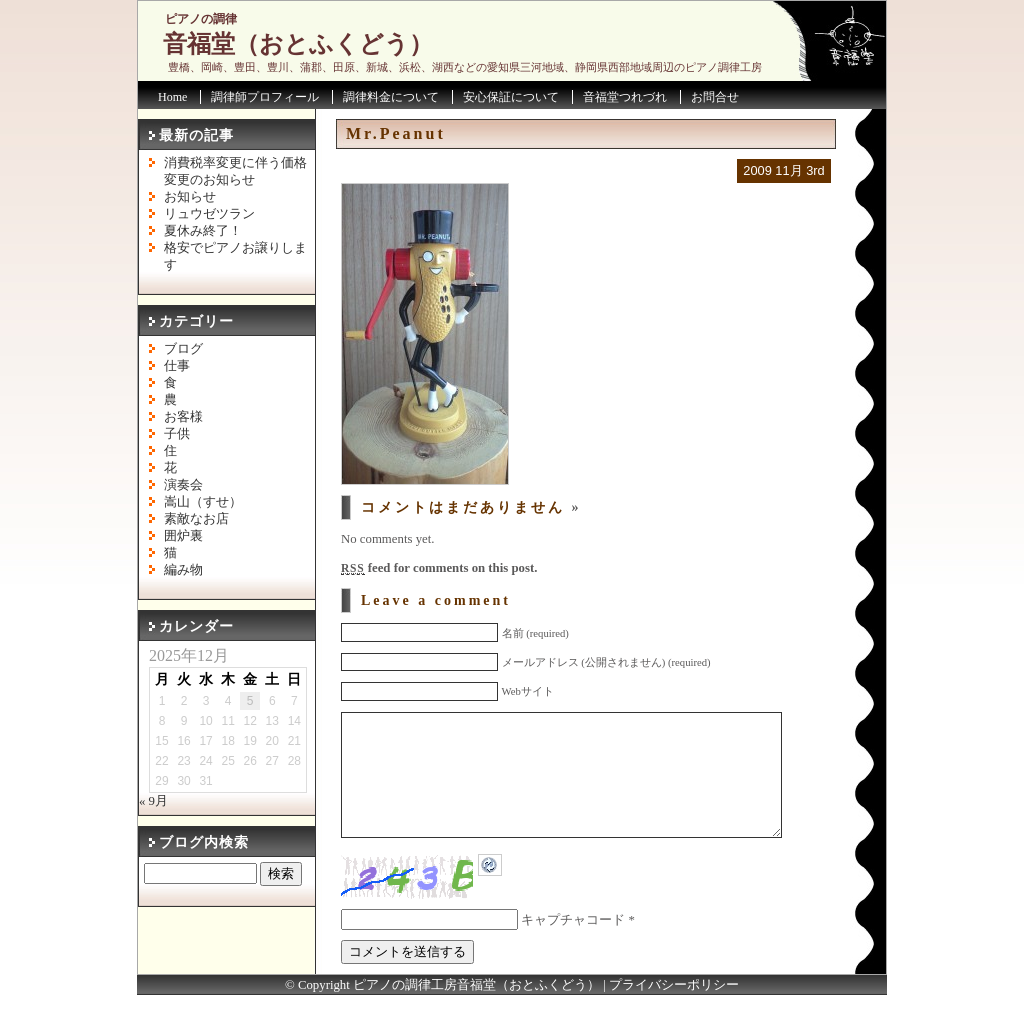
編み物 (183, 570)
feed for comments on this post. (439, 568)
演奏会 (183, 485)
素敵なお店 (196, 519)
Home (172, 97)
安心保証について (511, 97)
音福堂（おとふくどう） (298, 44)
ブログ (183, 349)
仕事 (177, 366)
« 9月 (153, 801)
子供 (177, 434)
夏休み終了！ (203, 231)
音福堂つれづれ (625, 97)
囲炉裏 (183, 536)
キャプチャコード (573, 950)
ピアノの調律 (201, 19)
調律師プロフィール (265, 97)
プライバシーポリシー (674, 1015)
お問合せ (715, 97)
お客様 (183, 417)
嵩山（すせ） (203, 502)
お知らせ (190, 197)
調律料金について (391, 97)
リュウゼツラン (209, 214)
